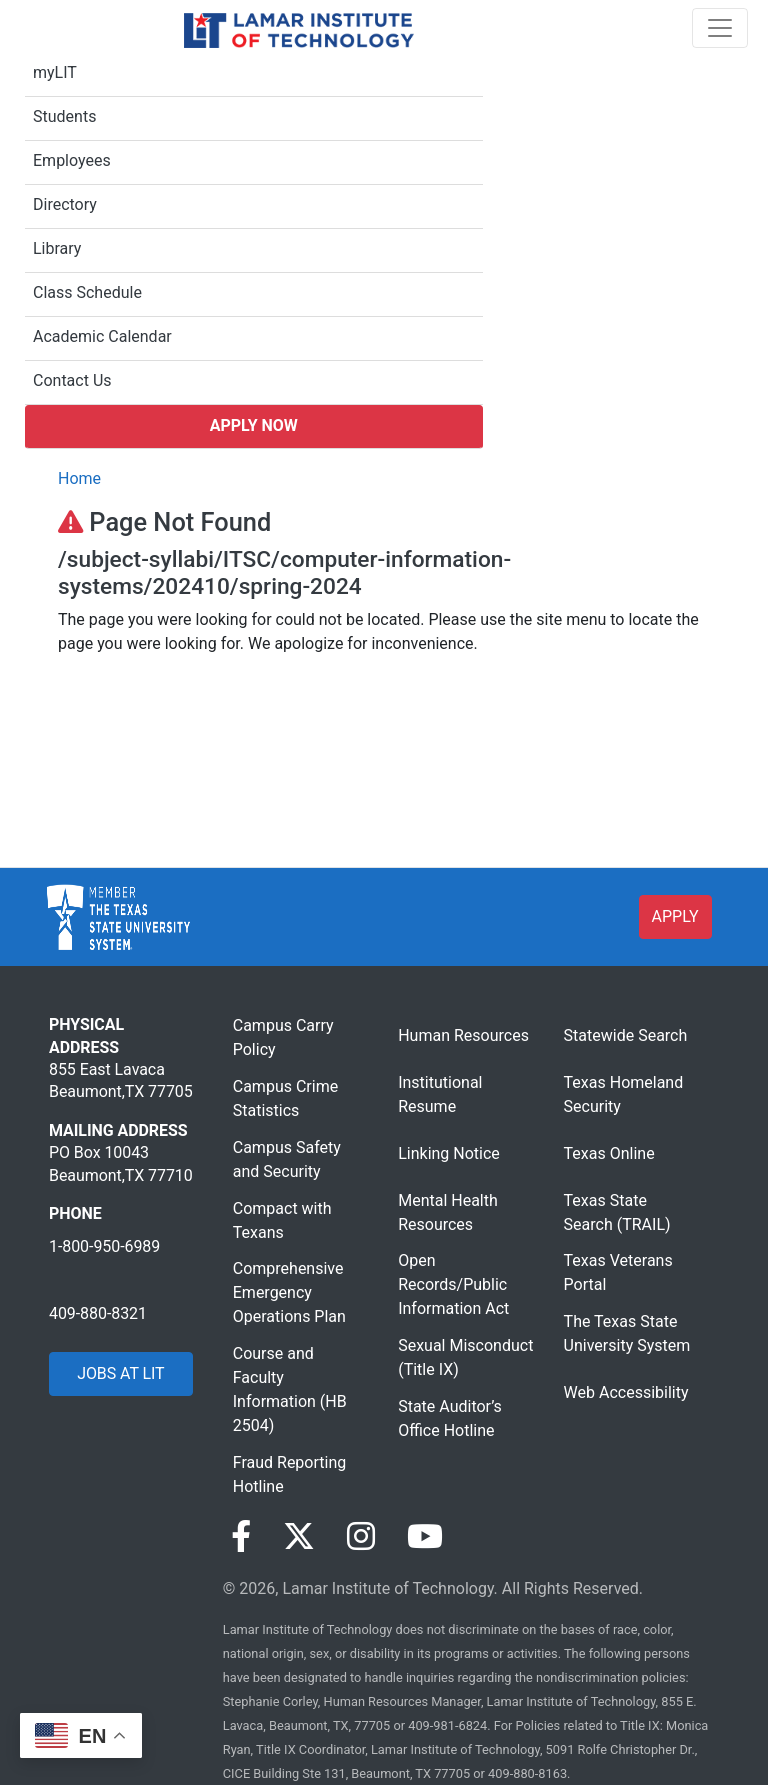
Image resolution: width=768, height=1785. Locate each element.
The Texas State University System (627, 1333)
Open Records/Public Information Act (453, 1284)
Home (79, 478)
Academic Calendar (102, 336)
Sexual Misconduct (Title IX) (465, 1357)
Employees (72, 160)
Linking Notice (449, 1153)
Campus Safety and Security (287, 1159)
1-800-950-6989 (104, 1246)
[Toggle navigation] (720, 28)
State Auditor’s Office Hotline (450, 1418)
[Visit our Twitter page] (299, 1537)
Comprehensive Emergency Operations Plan (289, 1292)
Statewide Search (626, 1035)
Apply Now (254, 425)
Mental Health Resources (448, 1212)
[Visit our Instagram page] (361, 1537)
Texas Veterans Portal (618, 1272)
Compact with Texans (282, 1220)
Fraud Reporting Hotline (289, 1474)
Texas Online (609, 1153)
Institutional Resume (440, 1094)
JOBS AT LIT (120, 1373)
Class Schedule (87, 292)
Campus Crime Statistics (285, 1098)
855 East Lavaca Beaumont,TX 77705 (121, 1080)
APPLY (675, 916)
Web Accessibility (626, 1392)
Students (64, 116)
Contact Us (72, 380)
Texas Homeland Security (624, 1094)
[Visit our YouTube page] (425, 1537)
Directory (65, 204)
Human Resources (463, 1035)
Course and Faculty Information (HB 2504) (290, 1389)
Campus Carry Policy (283, 1037)
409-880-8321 (98, 1313)
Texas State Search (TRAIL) (617, 1212)
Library (57, 248)
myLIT (55, 72)
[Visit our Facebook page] (241, 1537)
